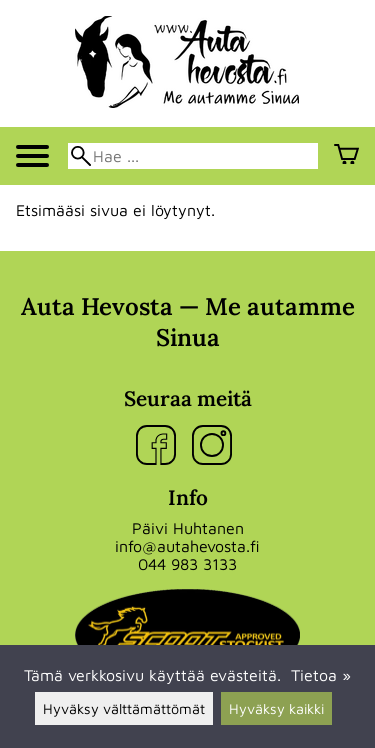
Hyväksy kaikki (276, 708)
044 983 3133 (187, 564)
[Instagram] (216, 446)
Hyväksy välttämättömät (124, 708)
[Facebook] (160, 446)
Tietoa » (321, 675)
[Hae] (193, 156)
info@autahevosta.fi (187, 546)
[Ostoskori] (346, 156)
